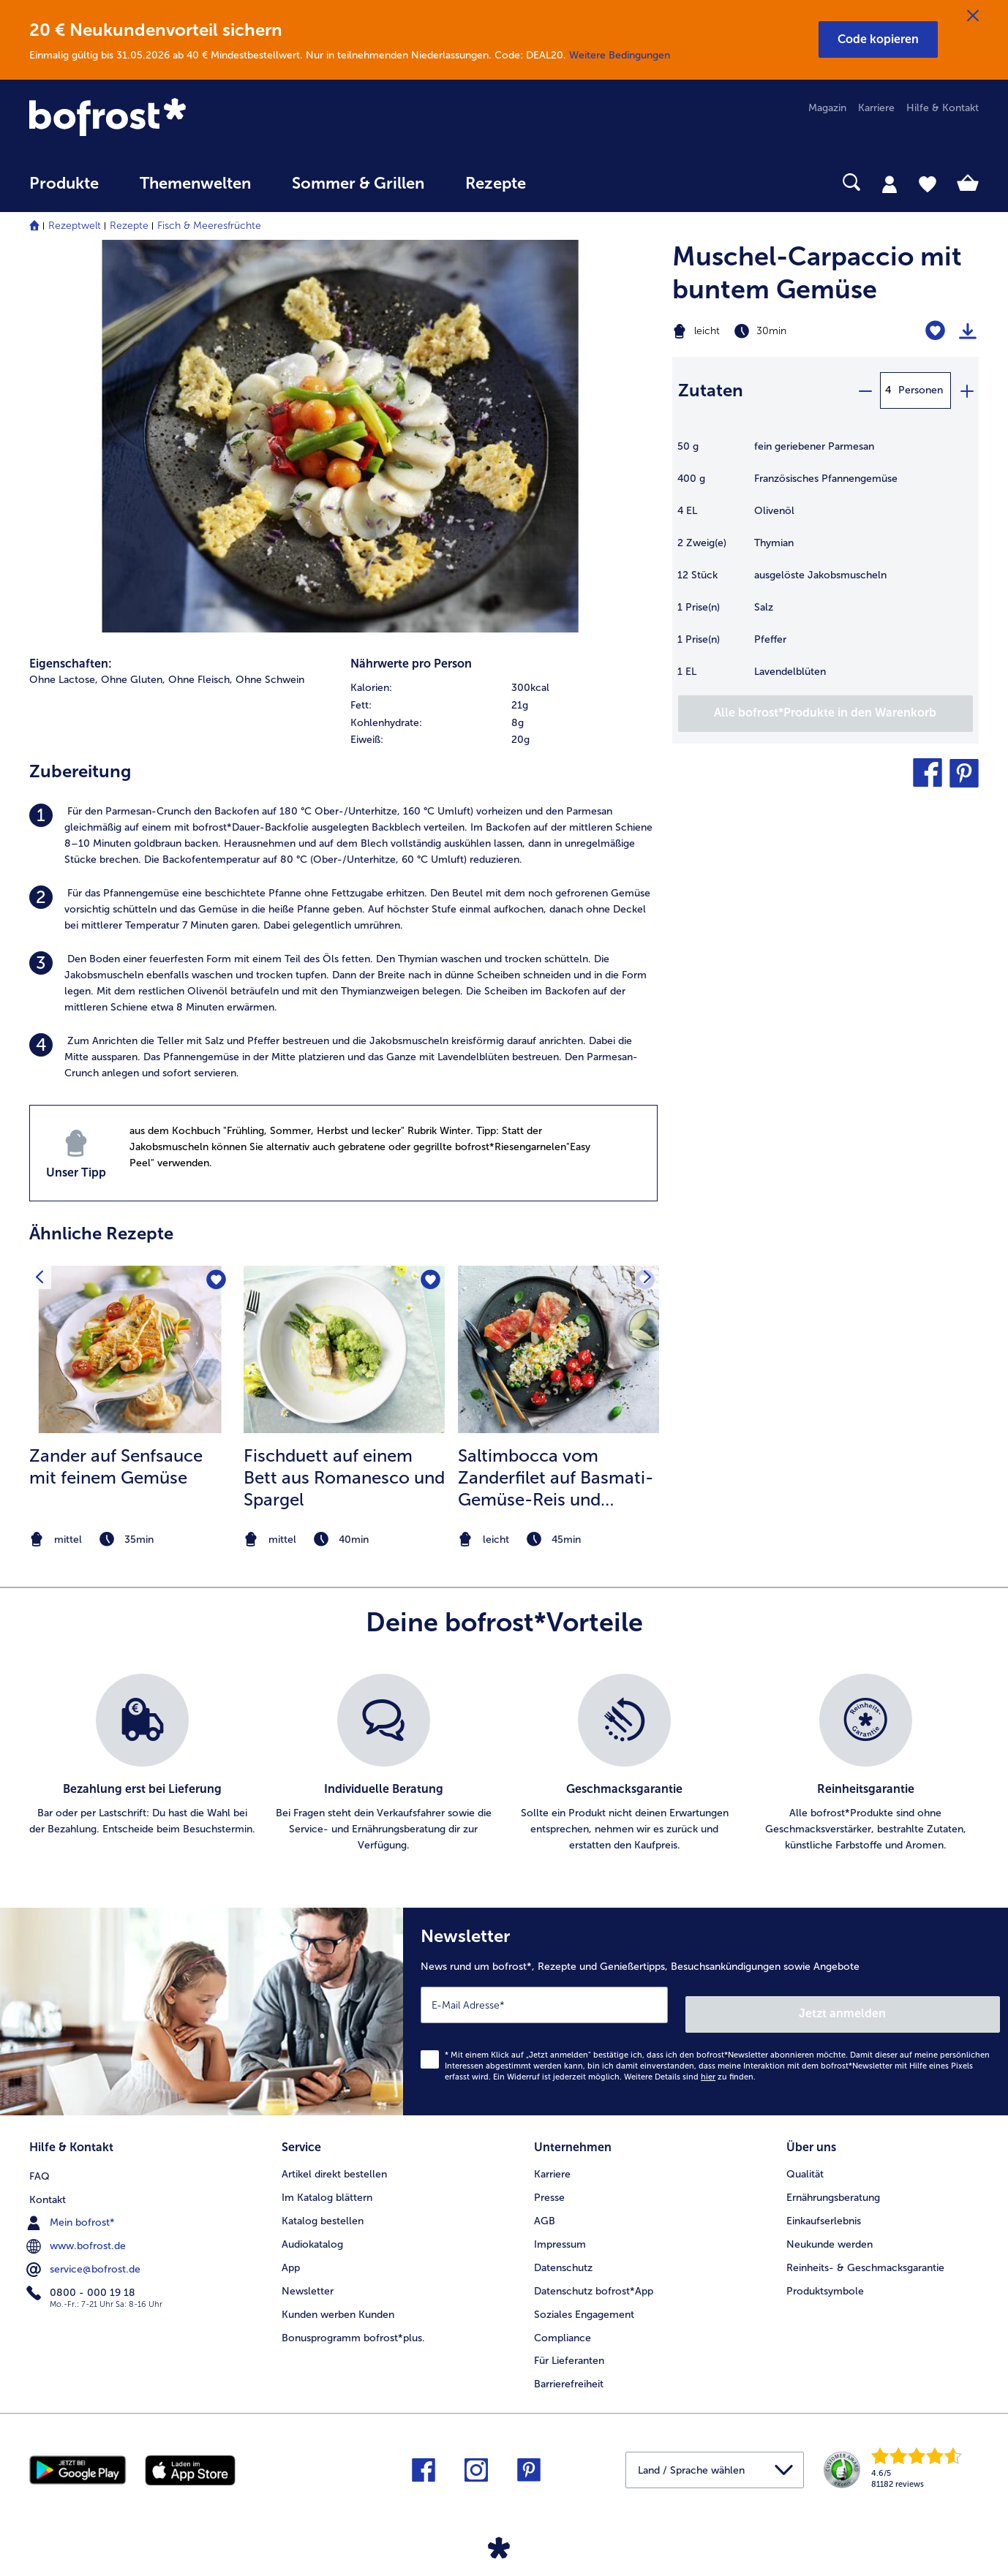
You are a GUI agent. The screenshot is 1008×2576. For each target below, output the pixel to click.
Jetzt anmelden (937, 2005)
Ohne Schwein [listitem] (270, 679)
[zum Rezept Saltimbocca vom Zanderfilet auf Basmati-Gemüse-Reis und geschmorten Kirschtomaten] (558, 1349)
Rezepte (129, 225)
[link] (171, 118)
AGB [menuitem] (544, 2207)
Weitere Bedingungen (619, 55)
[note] (130, 1539)
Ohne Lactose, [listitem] (63, 679)
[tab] (889, 183)
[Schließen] (973, 16)
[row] (503, 688)
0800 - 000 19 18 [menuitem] (82, 2277)
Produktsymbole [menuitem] (825, 2277)
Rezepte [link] (495, 183)
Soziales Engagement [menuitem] (584, 2300)
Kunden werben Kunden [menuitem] (338, 2300)
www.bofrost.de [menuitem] (77, 2230)
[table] (825, 566)
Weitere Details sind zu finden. (690, 2067)
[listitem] (343, 836)
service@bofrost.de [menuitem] (84, 2253)
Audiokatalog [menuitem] (312, 2230)
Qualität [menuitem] (805, 2160)
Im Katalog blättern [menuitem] (327, 2183)
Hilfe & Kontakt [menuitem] (942, 108)
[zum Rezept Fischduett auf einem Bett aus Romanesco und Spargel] (344, 1349)
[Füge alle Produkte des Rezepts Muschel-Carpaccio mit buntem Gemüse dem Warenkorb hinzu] (825, 713)
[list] (504, 1764)
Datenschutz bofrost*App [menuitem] (593, 2277)
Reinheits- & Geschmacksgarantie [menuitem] (865, 2254)
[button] (878, 39)
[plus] (966, 390)
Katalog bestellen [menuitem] (323, 2207)
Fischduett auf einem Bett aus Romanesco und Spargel (344, 1477)
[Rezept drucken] (968, 331)
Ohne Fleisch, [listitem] (200, 679)
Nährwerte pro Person (411, 664)
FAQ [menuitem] (39, 2160)
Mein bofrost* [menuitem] (72, 2206)
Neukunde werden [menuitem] (829, 2230)
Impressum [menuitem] (560, 2230)
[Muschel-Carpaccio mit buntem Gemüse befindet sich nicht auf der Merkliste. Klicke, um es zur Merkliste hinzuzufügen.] (935, 330)
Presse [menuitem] (549, 2183)
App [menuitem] (291, 2254)
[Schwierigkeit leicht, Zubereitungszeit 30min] (772, 331)
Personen (920, 390)
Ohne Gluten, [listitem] (133, 679)
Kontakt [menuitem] (47, 2183)
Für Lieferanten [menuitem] (569, 2347)
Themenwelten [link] (195, 183)
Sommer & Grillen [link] (358, 183)
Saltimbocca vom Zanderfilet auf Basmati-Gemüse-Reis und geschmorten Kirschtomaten (555, 1478)
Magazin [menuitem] (827, 108)
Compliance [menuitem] (562, 2324)
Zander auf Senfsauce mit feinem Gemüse (116, 1466)
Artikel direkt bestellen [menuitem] (334, 2160)
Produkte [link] (64, 183)
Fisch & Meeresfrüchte (209, 225)
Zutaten (710, 390)
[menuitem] (64, 190)
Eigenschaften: (70, 664)
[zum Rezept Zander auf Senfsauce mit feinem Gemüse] (130, 1349)
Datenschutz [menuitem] (563, 2254)
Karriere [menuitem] (876, 108)
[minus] (864, 390)
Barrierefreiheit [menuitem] (568, 2371)
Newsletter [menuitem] (308, 2277)
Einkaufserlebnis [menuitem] (823, 2207)
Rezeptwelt (74, 225)
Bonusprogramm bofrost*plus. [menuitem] (353, 2324)
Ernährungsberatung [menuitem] (833, 2183)
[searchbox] (576, 182)
